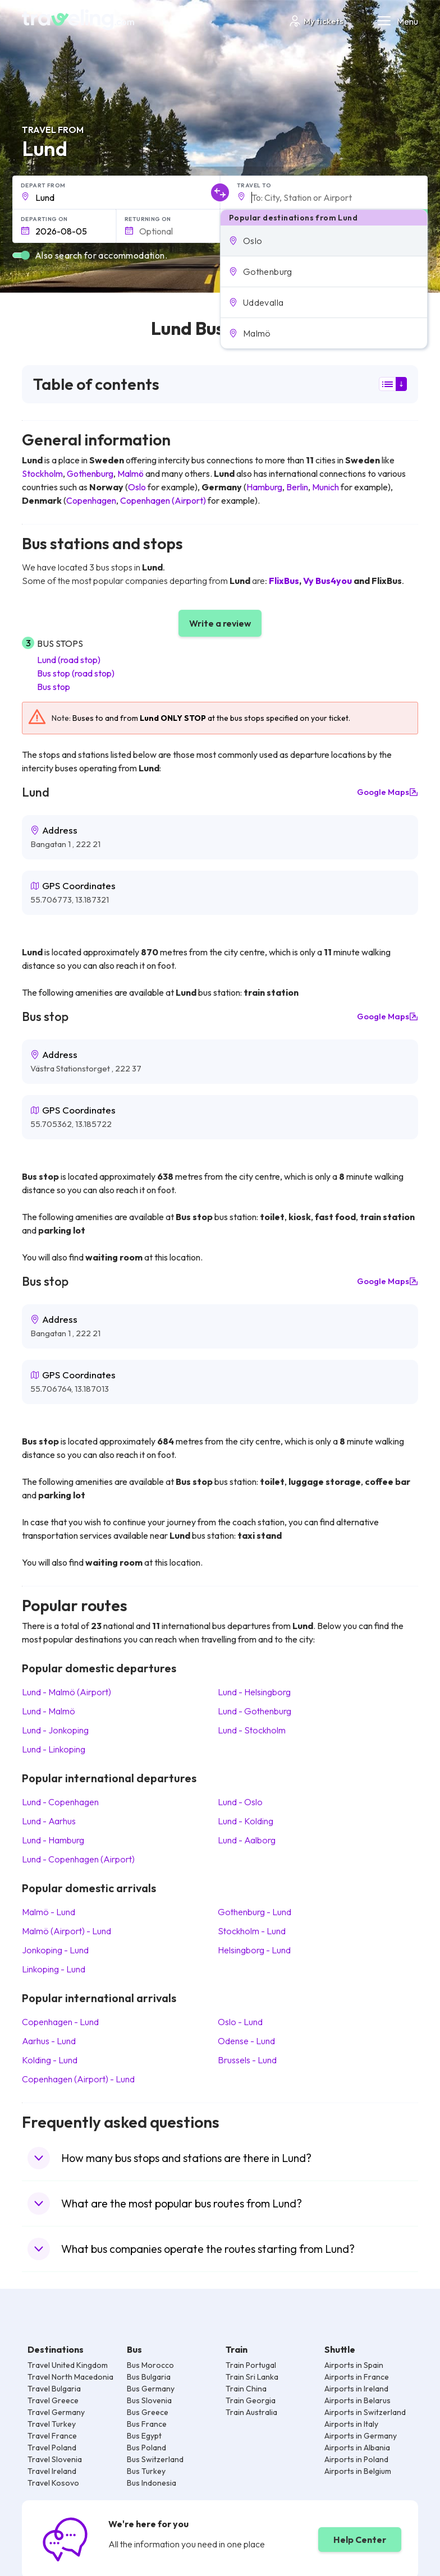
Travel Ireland (51, 2471)
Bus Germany (151, 2389)
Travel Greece (53, 2400)
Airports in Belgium (357, 2471)
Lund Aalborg (247, 1840)
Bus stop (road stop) (75, 673)
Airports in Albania (357, 2447)
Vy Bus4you (327, 580)
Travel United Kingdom (67, 2365)
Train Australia (251, 2412)
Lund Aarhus (49, 1821)
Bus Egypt (144, 2436)
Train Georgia (251, 2400)
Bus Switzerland (155, 2459)
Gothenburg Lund (254, 1911)
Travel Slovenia (54, 2459)
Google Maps (387, 792)
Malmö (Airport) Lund (66, 1930)
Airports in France (356, 2377)
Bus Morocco (150, 2365)
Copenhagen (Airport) (163, 500)
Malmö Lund (48, 1911)
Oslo (137, 487)
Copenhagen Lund (60, 2021)
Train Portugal (251, 2365)
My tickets (315, 21)
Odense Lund (246, 2040)
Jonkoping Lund (55, 1950)
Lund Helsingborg (254, 1692)
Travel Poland (51, 2447)
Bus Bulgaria (149, 2377)
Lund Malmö (48, 1711)
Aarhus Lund (49, 2040)
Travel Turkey (51, 2424)
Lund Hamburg (53, 1840)
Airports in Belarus (357, 2400)
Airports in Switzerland (365, 2412)
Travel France (52, 2436)
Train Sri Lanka (252, 2377)
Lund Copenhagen (60, 1801)
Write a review (220, 623)
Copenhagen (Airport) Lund (78, 2079)
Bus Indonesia (151, 2483)
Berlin (297, 487)
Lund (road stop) (68, 659)
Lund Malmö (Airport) (66, 1692)
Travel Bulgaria (54, 2389)
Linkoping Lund (53, 1969)
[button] (324, 241)
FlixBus (284, 580)
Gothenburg (90, 473)
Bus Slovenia (149, 2400)
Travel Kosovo (53, 2483)
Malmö (130, 473)
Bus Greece (147, 2412)
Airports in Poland (356, 2459)
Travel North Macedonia (70, 2377)
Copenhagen (91, 500)
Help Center (359, 2539)
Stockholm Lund (252, 1930)
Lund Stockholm (252, 1730)
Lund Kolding (245, 1821)
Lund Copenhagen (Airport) (78, 1859)
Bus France (147, 2424)
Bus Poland (146, 2447)
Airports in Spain (353, 2365)
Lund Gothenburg (254, 1711)
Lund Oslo (240, 1801)
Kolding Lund (49, 2060)
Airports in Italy (351, 2424)
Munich (325, 487)
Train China (246, 2389)
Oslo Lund (240, 2021)
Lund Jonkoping (55, 1730)
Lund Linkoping (53, 1749)
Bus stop (53, 686)
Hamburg (264, 487)
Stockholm (42, 473)
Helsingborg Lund (254, 1950)
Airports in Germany (360, 2436)
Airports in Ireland (356, 2389)
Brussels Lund (247, 2060)
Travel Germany (56, 2412)
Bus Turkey (146, 2471)
